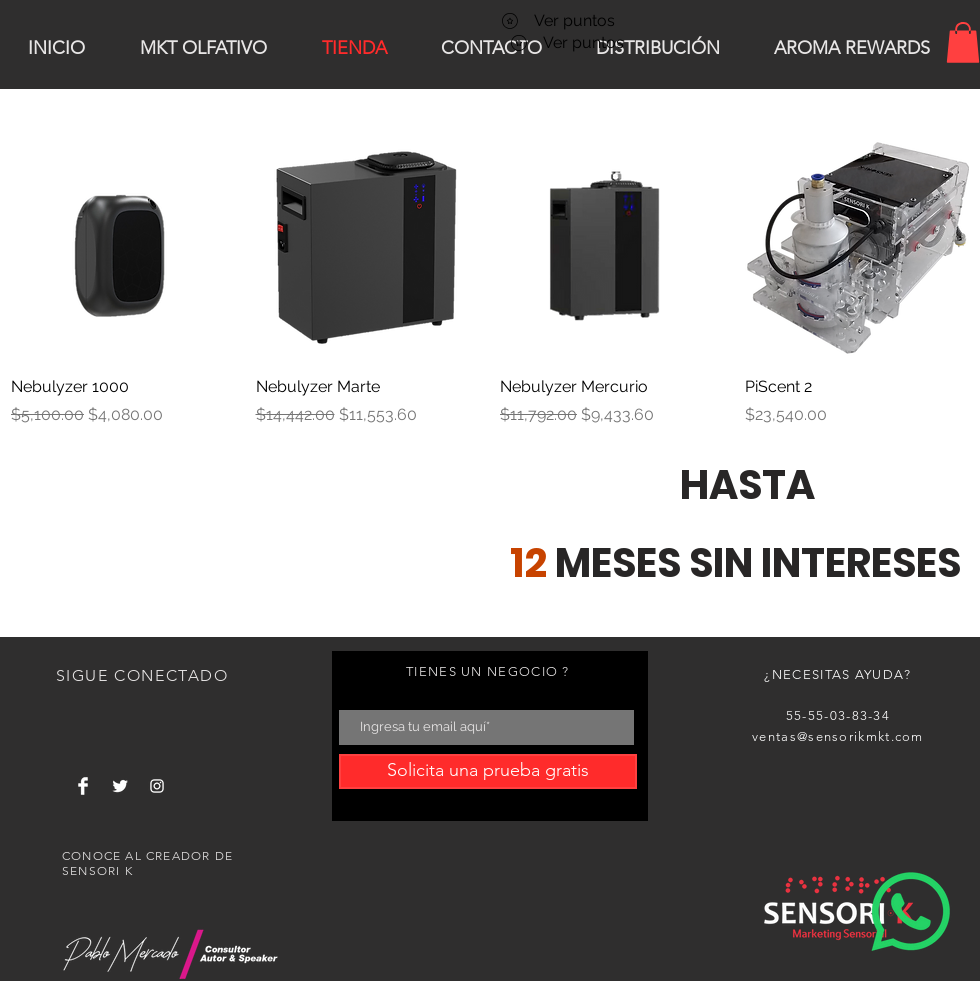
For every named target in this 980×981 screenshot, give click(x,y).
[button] (963, 42)
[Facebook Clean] (83, 786)
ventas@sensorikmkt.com (838, 736)
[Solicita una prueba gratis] (488, 771)
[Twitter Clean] (120, 786)
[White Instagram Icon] (157, 786)
